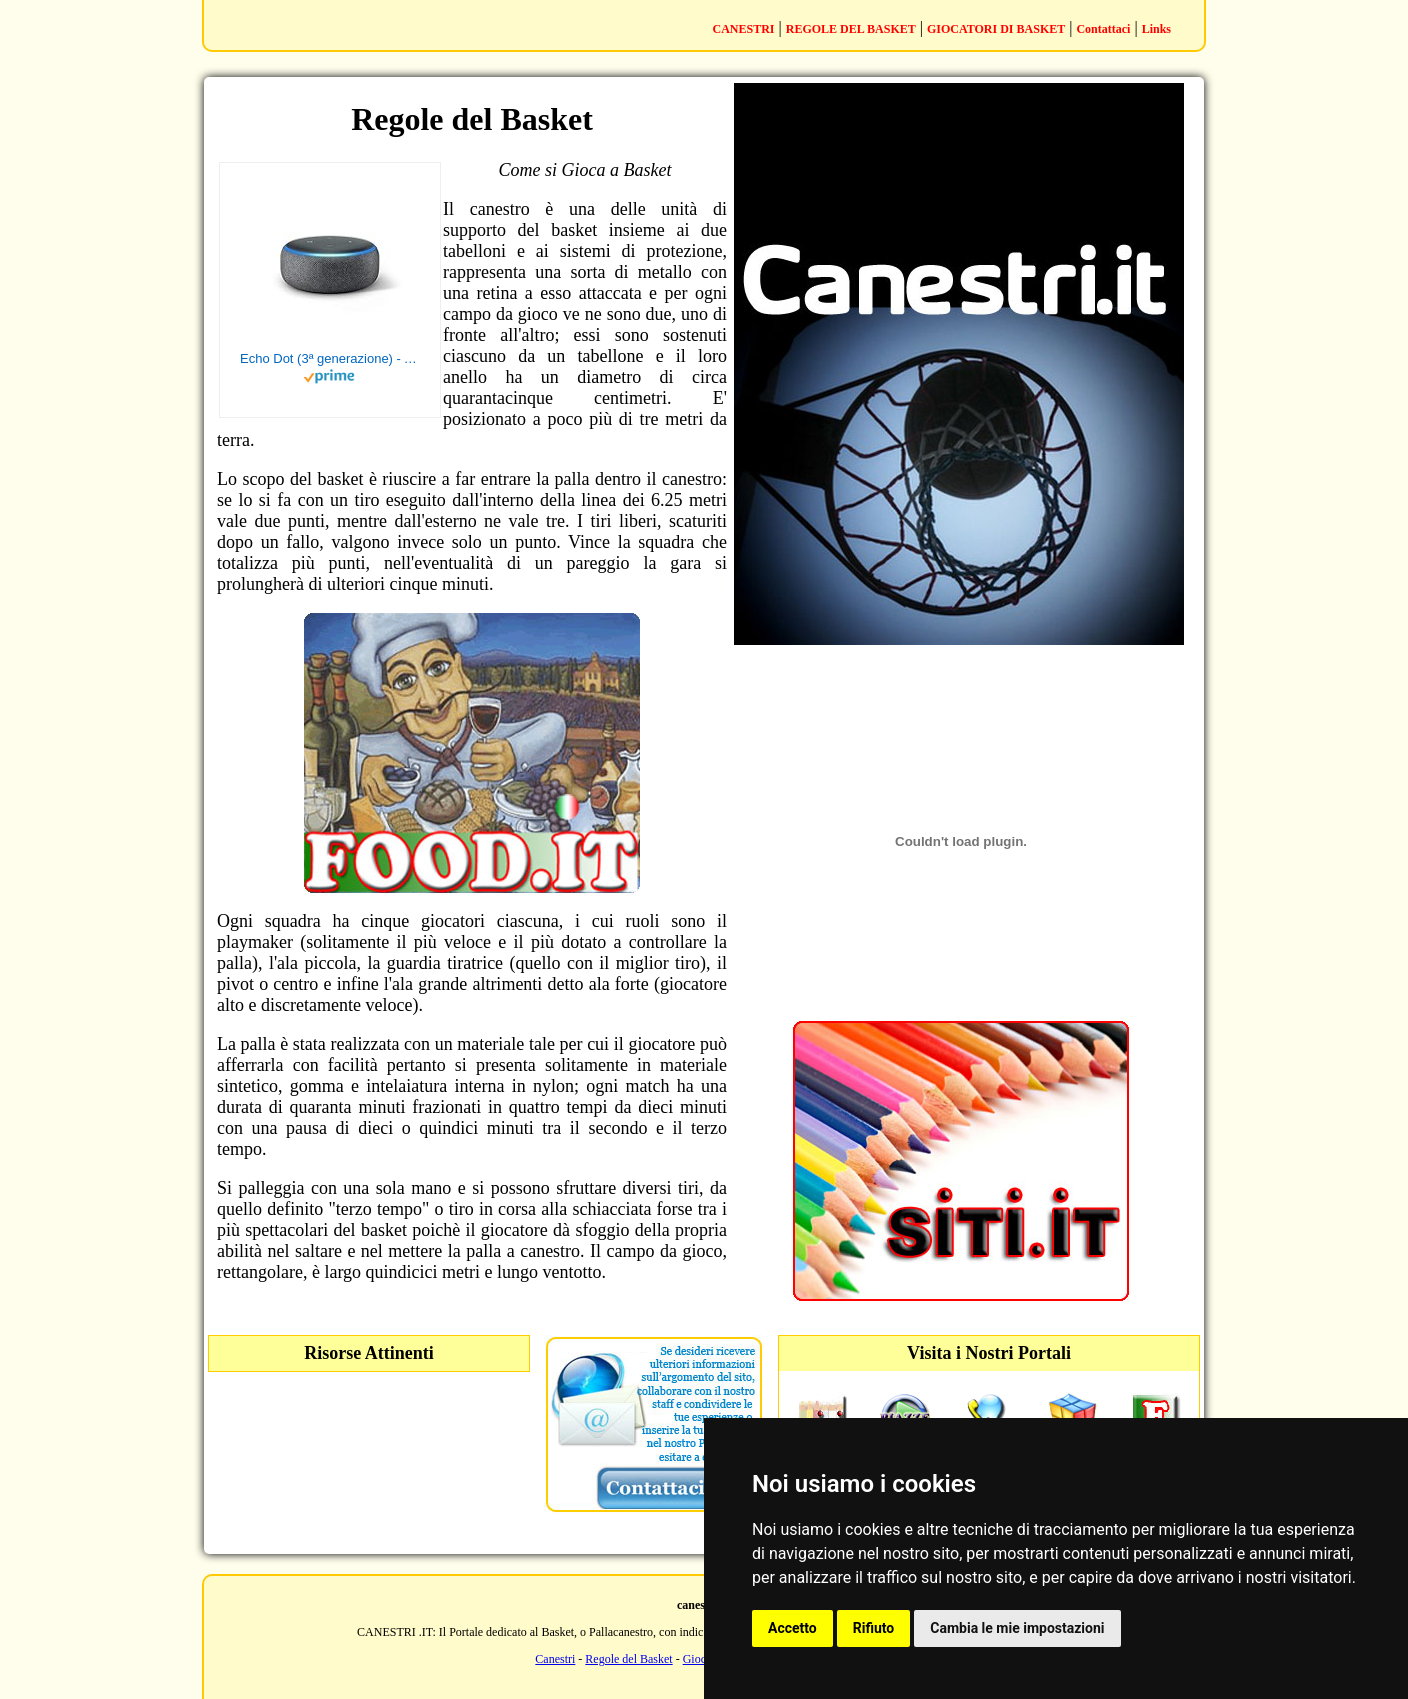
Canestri (555, 1659)
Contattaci (1103, 29)
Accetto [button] (792, 1628)
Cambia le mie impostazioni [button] (1017, 1628)
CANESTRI (744, 29)
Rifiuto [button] (874, 1628)
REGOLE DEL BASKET (851, 29)
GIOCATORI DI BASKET (996, 29)
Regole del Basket (628, 1659)
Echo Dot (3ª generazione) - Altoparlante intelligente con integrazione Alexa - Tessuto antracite (330, 358)
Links (1156, 29)
